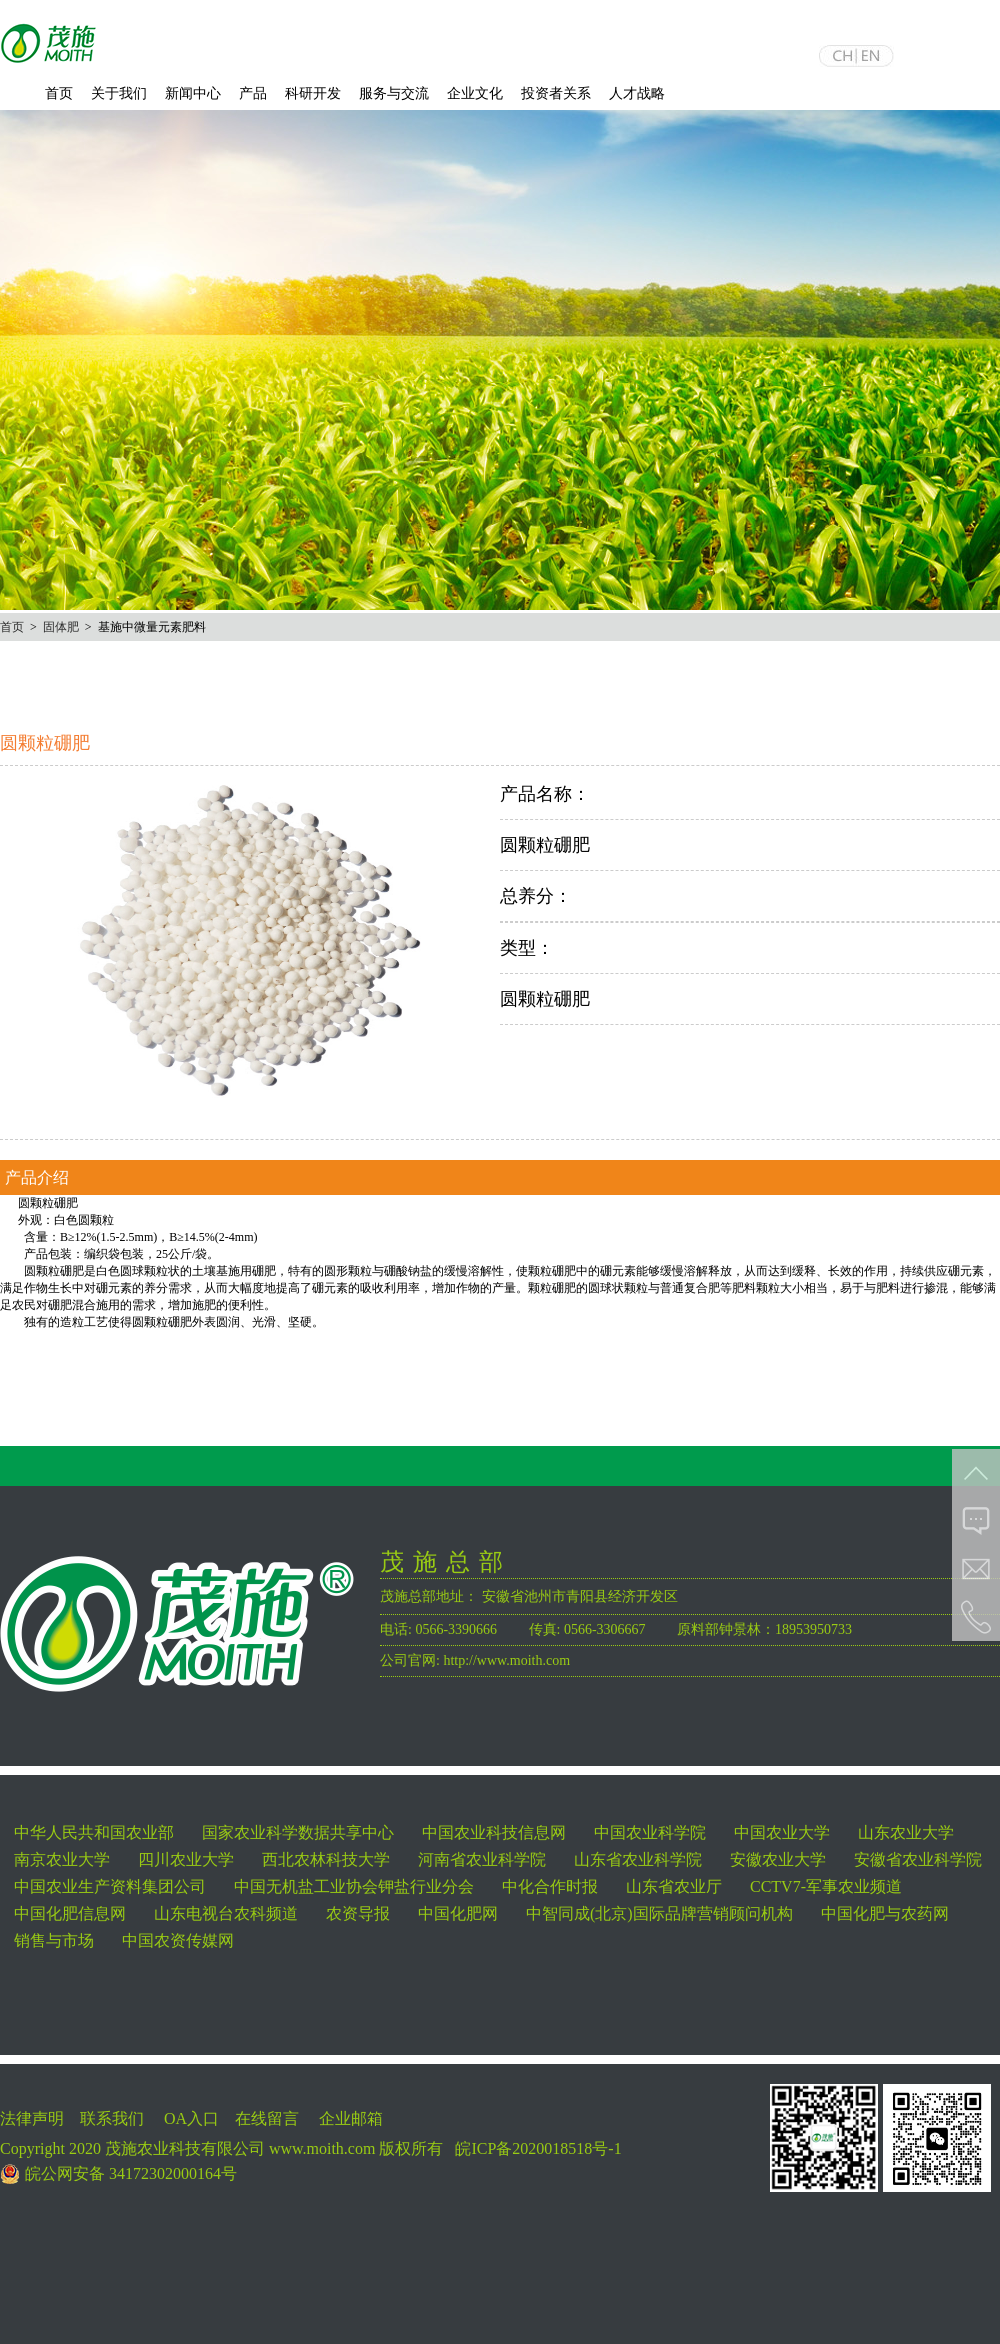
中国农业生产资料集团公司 (110, 1886)
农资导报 (358, 1913)
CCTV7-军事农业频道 (826, 1886)
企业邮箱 (351, 2118)
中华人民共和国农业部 (94, 1832)
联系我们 (112, 2118)
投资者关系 (556, 93)
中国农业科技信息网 (494, 1832)
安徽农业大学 (778, 1859)
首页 (59, 93)
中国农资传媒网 (178, 1940)
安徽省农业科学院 (918, 1859)
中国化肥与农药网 (885, 1913)
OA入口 (191, 2118)
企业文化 (475, 93)
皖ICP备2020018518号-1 (538, 2148)
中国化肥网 (458, 1913)
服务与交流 (394, 93)
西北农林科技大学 (326, 1859)
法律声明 (32, 2118)
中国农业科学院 (650, 1832)
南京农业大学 (62, 1859)
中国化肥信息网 (70, 1913)
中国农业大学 (782, 1832)
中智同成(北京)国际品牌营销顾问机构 (659, 1913)
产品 (253, 93)
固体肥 (61, 627)
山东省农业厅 (674, 1886)
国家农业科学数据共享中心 (298, 1832)
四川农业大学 (186, 1859)
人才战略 (637, 93)
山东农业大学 (906, 1832)
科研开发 (313, 93)
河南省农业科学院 (482, 1859)
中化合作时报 (550, 1886)
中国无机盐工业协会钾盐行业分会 (354, 1886)
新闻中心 (193, 93)
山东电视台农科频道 (226, 1913)
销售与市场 (54, 1940)
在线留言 (267, 2118)
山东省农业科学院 (638, 1859)
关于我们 (119, 93)
